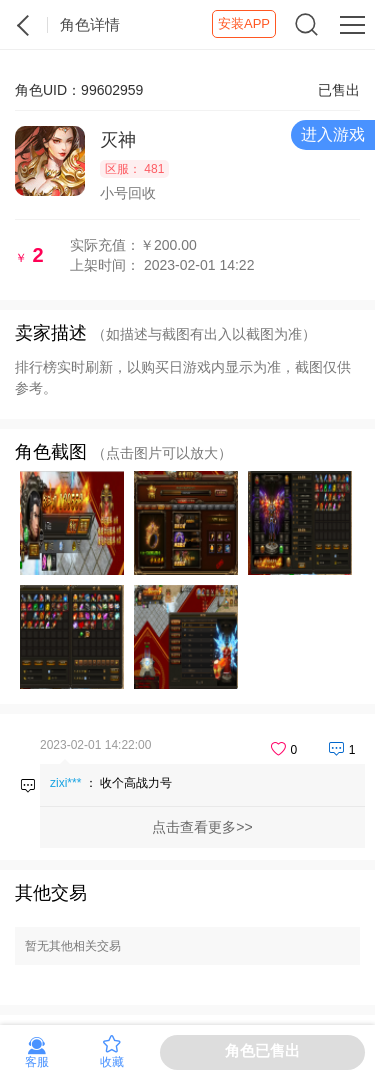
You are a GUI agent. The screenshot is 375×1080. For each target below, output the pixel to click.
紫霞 (24, 25)
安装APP (244, 23)
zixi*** (65, 783)
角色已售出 (262, 1050)
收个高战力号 (136, 783)
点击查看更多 (194, 827)
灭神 (118, 140)
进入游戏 (333, 134)
